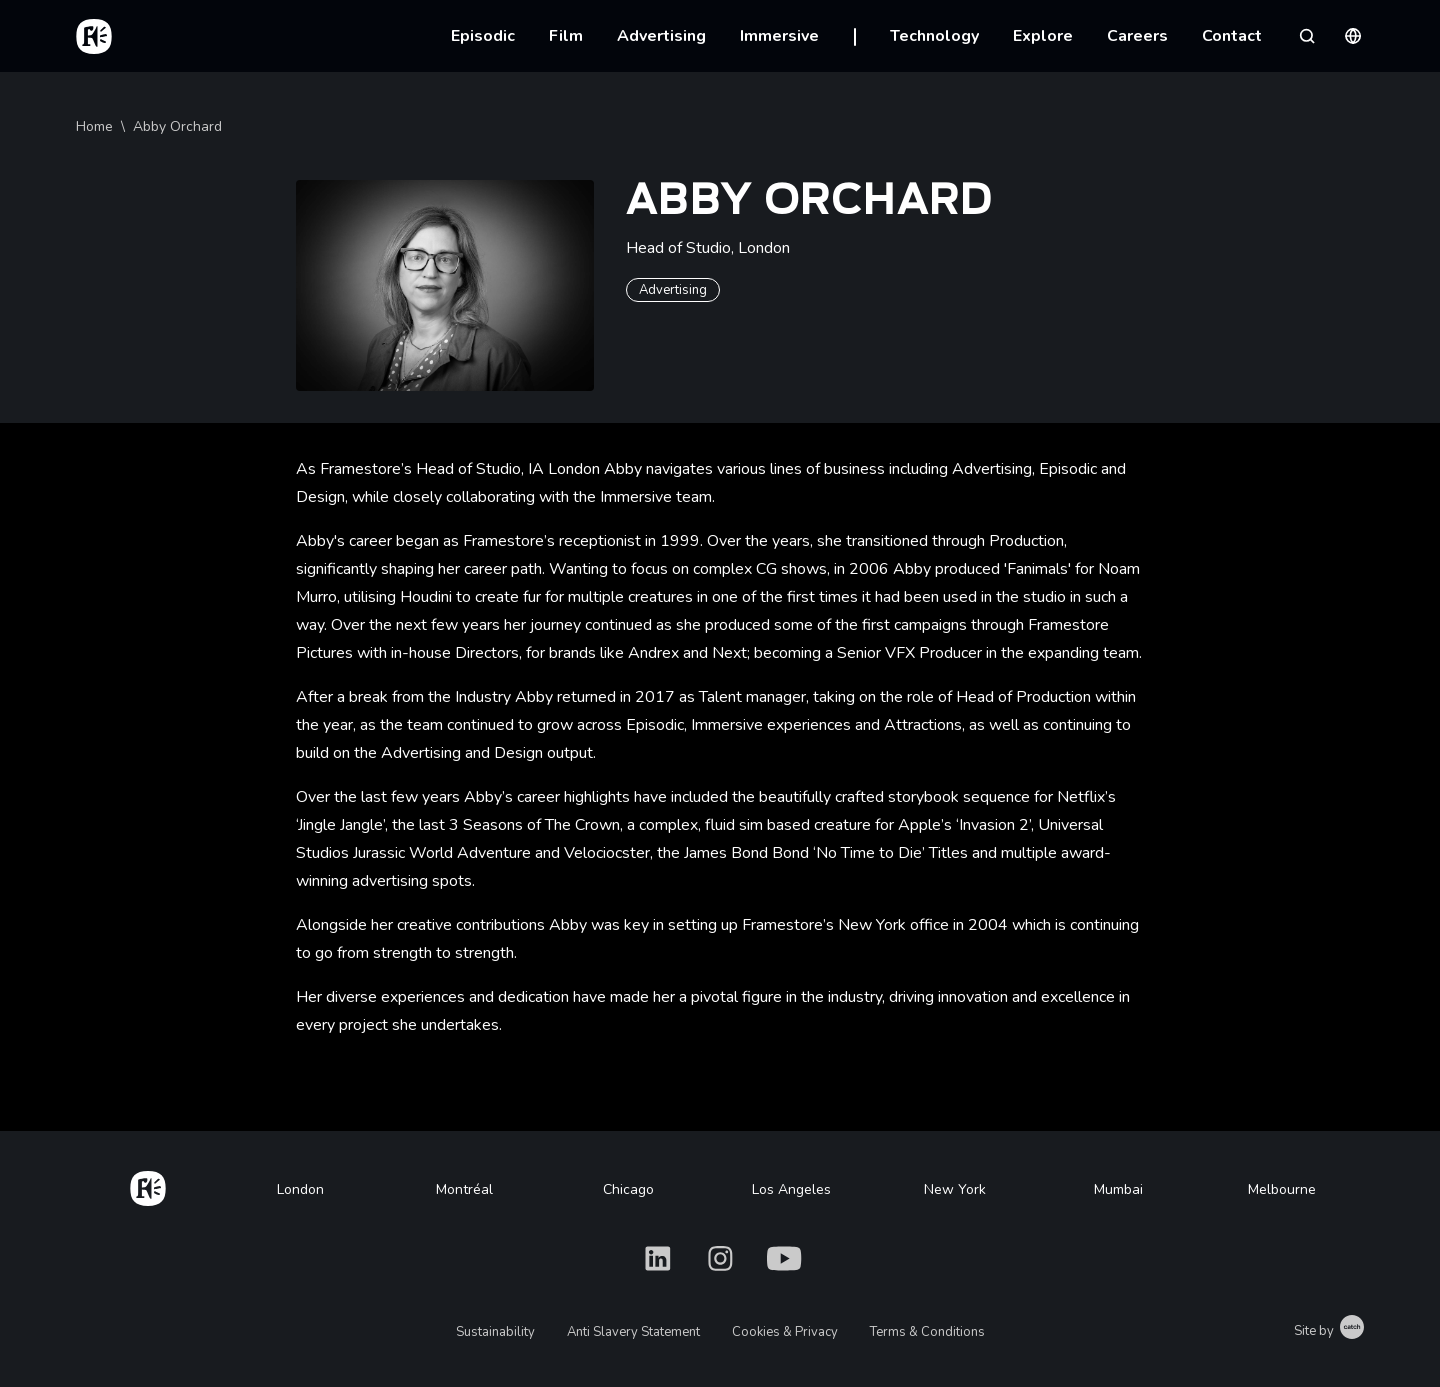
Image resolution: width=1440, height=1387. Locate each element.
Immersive (779, 36)
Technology (934, 36)
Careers (1137, 36)
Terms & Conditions (927, 1332)
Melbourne (1282, 1189)
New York (955, 1189)
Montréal (464, 1189)
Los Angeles (791, 1189)
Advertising (661, 36)
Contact (1232, 36)
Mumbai (1118, 1189)
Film (566, 36)
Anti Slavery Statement (633, 1332)
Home (94, 126)
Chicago (628, 1189)
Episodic (483, 36)
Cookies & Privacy (785, 1332)
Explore (1043, 36)
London (300, 1189)
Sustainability (495, 1332)
